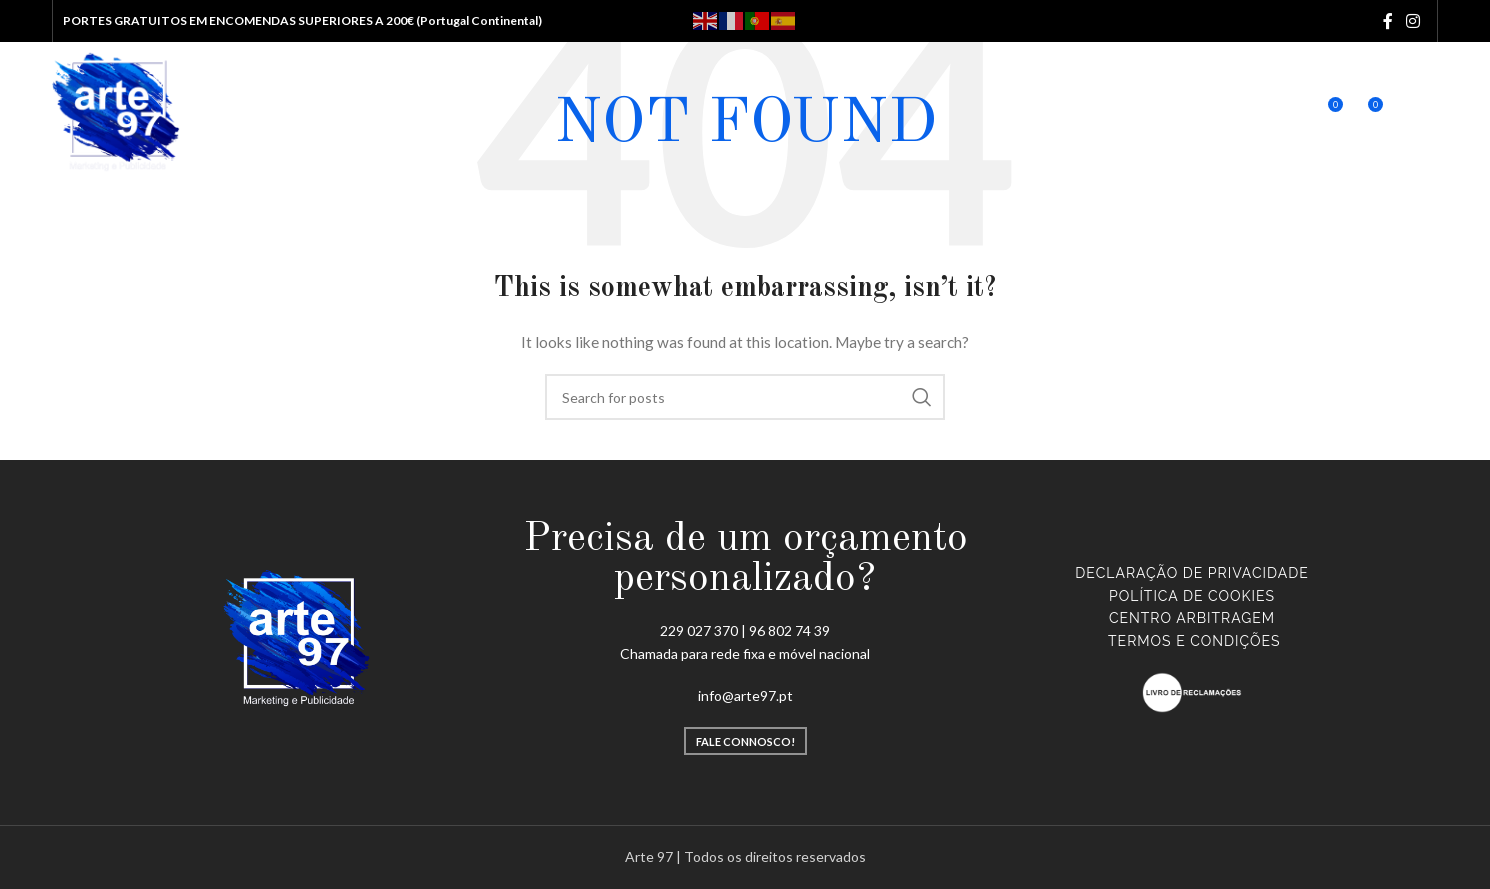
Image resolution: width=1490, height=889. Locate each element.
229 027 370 (699, 630)
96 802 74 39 (789, 630)
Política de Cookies (1192, 596)
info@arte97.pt (745, 695)
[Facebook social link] (1387, 21)
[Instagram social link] (1412, 21)
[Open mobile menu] (1426, 112)
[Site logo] (117, 110)
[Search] (1244, 112)
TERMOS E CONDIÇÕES (1194, 641)
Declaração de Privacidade (1191, 573)
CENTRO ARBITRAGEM (1192, 618)
